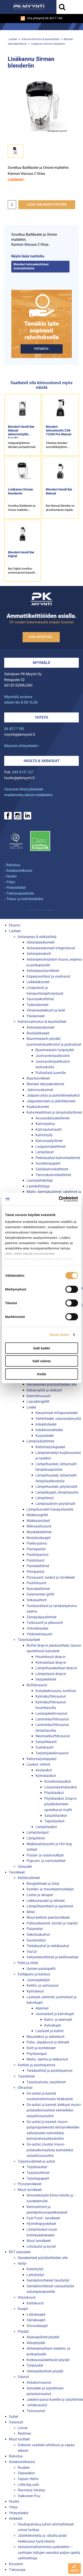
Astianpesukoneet (40, 942)
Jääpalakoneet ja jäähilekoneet (51, 1101)
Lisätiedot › (16, 179)
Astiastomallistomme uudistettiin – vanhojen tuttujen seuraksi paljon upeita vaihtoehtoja (49, 2552)
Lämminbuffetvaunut (52, 1719)
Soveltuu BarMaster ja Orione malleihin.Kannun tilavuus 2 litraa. (21, 508)
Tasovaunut (36, 2411)
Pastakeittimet (38, 1566)
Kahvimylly (44, 1135)
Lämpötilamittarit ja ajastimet (50, 1906)
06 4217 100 (14, 729)
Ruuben (24, 2467)
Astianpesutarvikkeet (43, 971)
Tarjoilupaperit (38, 2178)
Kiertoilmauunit (38, 1396)
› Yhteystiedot (15, 887)
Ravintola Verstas (31, 2490)
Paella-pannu (37, 1543)
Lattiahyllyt (35, 2275)
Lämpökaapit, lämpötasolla (56, 1492)
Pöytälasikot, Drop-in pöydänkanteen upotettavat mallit (60, 1804)
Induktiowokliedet (49, 1430)
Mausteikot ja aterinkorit (45, 2037)
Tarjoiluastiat (37, 2167)
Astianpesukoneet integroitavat (51, 948)
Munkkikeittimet (39, 1532)
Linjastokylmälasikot (60, 1787)
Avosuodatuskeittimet (52, 1118)
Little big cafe (28, 2485)
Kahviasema (45, 1124)
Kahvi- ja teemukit (58, 2020)
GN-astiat (25, 2088)
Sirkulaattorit (37, 1600)
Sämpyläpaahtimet (41, 1617)
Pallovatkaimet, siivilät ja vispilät (52, 1923)
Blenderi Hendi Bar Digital (21, 554)
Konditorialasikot (57, 1781)
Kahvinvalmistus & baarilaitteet (40, 39)
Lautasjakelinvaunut (51, 1713)
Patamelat (35, 1929)
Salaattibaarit (46, 1742)
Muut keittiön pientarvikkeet (48, 1917)
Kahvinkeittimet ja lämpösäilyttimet (54, 1112)
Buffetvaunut (37, 1685)
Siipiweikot (26, 2473)
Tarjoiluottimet (38, 2173)
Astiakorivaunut (39, 2382)
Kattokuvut (35, 2303)
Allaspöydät (36, 2343)
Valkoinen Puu (29, 2496)
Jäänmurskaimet (40, 1090)
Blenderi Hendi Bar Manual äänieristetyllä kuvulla (21, 431)
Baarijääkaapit (38, 1033)
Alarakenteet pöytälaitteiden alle (52, 1384)
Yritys (13, 2507)
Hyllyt (22, 2263)
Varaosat (16, 2422)
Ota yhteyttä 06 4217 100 (41, 18)
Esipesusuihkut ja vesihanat (48, 976)
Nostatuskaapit (38, 1538)
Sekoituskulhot (38, 1934)
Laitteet (12, 39)
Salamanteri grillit (40, 1594)
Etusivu (14, 925)
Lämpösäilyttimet (40, 1441)
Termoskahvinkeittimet (53, 1175)
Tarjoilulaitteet (29, 1640)
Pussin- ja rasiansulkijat (45, 1855)
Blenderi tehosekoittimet (45, 1084)
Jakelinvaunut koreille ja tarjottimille (55, 2399)
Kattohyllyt (35, 2269)
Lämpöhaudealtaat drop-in (56, 1668)
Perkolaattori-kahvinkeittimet (57, 1158)
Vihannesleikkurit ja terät (46, 1010)
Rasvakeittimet (38, 1589)
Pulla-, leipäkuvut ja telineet (48, 2042)
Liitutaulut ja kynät (41, 2246)
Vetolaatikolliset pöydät (45, 2371)
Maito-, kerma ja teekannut (47, 2059)
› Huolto (10, 876)
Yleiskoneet (35, 1016)
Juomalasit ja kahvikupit (54, 2014)
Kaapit (23, 2309)
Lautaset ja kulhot (49, 2031)
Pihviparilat (35, 1572)
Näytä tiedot (59, 1335)
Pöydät (23, 2331)
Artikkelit (15, 2518)
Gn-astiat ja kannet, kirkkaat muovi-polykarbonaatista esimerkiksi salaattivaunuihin (54, 2110)
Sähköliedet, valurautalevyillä (58, 1418)
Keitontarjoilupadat (50, 1447)
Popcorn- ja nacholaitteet (46, 1861)
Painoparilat (36, 1549)
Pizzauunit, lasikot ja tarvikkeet (51, 1577)
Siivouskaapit (37, 2326)
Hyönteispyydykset (41, 2224)
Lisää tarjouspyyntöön (47, 204)
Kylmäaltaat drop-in (50, 1662)
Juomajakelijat (38, 1980)
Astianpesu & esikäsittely (37, 937)
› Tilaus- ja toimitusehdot (23, 899)
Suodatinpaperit (47, 1163)
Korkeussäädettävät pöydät (48, 2360)
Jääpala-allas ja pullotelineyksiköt (53, 1095)
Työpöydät (35, 2365)
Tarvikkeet (17, 1872)
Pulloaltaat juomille (50, 1073)
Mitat (31, 1912)
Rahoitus (16, 2456)
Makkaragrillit (37, 1515)
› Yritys (9, 882)
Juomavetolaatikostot (52, 1056)
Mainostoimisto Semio (41, 910)
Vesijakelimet (45, 1679)
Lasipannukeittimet (50, 1146)
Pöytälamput (37, 2054)
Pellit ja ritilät (28, 1963)
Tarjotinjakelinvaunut (51, 1753)
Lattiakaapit (36, 2314)
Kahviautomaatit (48, 1129)
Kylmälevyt (35, 1991)
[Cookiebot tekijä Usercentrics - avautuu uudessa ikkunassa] (59, 1199)
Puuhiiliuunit (36, 1583)
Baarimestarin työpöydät (54, 1050)
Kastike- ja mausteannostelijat (50, 1889)
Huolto (14, 2501)
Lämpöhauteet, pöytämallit (56, 1487)
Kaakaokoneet (38, 1107)
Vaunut (23, 2377)
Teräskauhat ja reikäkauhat (48, 1946)
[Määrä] (12, 204)
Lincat (22, 2428)
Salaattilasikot (55, 1815)
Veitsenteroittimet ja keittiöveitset (52, 1957)
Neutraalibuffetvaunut (52, 1736)
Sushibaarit (44, 1747)
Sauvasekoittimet (40, 999)
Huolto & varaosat (42, 761)
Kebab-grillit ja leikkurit (44, 1390)
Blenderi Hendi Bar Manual (59, 491)
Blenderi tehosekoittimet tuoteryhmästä (31, 266)
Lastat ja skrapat (40, 1895)
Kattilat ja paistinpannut (36, 2065)
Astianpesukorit (39, 953)
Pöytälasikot (54, 1793)
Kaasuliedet (44, 1436)
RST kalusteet (20, 2252)
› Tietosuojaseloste (19, 893)
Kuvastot (16, 2564)
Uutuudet (25, 1866)
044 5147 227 (23, 772)
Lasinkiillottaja (38, 1186)
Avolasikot (43, 1770)
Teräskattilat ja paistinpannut (49, 2070)
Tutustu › (41, 349)
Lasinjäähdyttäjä (40, 1180)
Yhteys (41, 717)
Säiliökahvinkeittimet (51, 1169)
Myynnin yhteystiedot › (22, 746)
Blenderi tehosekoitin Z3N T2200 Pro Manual (58, 430)
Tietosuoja (17, 2570)
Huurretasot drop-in (50, 1657)
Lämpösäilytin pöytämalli (55, 1504)
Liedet (31, 1407)
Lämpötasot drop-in (50, 1674)
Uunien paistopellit (41, 1969)
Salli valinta (41, 1361)
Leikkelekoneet (38, 982)
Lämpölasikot (46, 1827)
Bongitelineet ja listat (43, 1883)
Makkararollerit (38, 1521)
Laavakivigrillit (38, 1401)
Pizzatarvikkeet (29, 2184)
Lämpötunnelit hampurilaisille (50, 1509)
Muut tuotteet (19, 2439)
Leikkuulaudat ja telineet (46, 1901)
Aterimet (41, 2008)
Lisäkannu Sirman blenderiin (48, 43)
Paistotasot (35, 1560)
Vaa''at (32, 1952)
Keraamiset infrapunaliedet (56, 1413)
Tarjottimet (26, 2076)
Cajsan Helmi (28, 2479)
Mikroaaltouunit (39, 1526)
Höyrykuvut (26, 2297)
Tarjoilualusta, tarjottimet (46, 2082)
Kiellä (41, 1374)
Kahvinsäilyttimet (49, 1141)
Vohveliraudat (37, 1628)
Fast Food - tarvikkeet (43, 2218)
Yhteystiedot (18, 2513)
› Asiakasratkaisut (18, 870)
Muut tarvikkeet (30, 2190)
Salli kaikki (41, 1348)
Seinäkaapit (36, 2320)
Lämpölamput (38, 1832)
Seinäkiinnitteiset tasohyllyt (48, 2280)
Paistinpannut (37, 1555)
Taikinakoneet (37, 1005)
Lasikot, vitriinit (38, 1764)
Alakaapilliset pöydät (43, 2337)
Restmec (24, 2433)
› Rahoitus (12, 865)
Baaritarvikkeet (38, 1078)
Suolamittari (36, 1940)
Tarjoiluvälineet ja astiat (36, 2161)
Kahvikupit (52, 2025)
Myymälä (41, 663)
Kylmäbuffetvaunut (50, 1696)
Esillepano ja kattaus (34, 1974)
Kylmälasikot (45, 1776)
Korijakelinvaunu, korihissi (55, 1691)
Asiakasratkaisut (22, 2462)
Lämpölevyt (44, 1152)
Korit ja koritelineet (41, 2048)
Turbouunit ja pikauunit (45, 1623)
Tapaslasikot (54, 1821)
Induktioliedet (45, 1424)
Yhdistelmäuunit (39, 1634)
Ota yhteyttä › (41, 637)
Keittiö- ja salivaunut (42, 1985)
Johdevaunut (37, 2405)
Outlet (13, 2417)
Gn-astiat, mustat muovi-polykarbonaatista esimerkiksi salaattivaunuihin (50, 2150)
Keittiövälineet (29, 1878)
